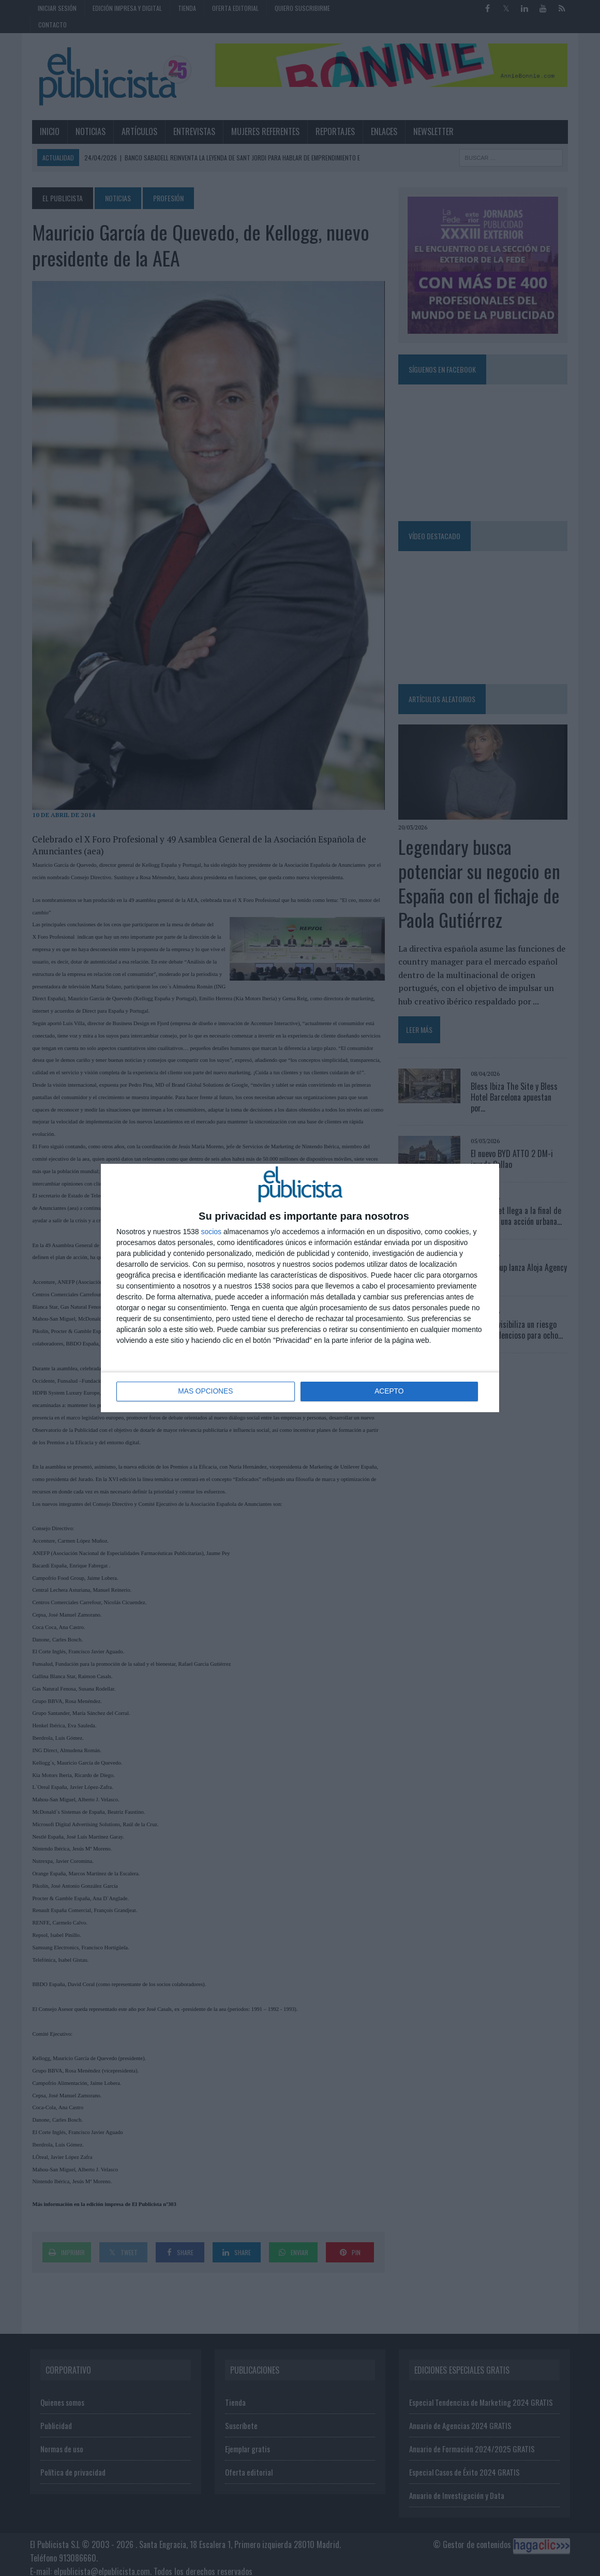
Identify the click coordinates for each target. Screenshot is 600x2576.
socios (211, 1231)
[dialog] (300, 1288)
